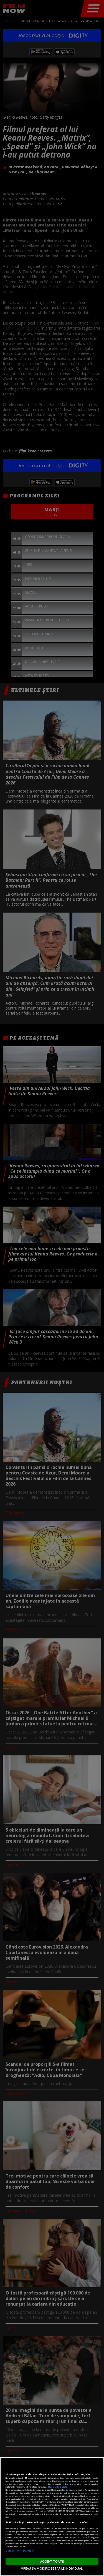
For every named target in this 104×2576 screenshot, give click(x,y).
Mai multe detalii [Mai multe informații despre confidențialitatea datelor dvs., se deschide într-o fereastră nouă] (58, 2486)
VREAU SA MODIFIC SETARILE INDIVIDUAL (52, 2568)
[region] (52, 2516)
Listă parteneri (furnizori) (20, 2550)
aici (48, 2504)
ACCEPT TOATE (52, 2561)
